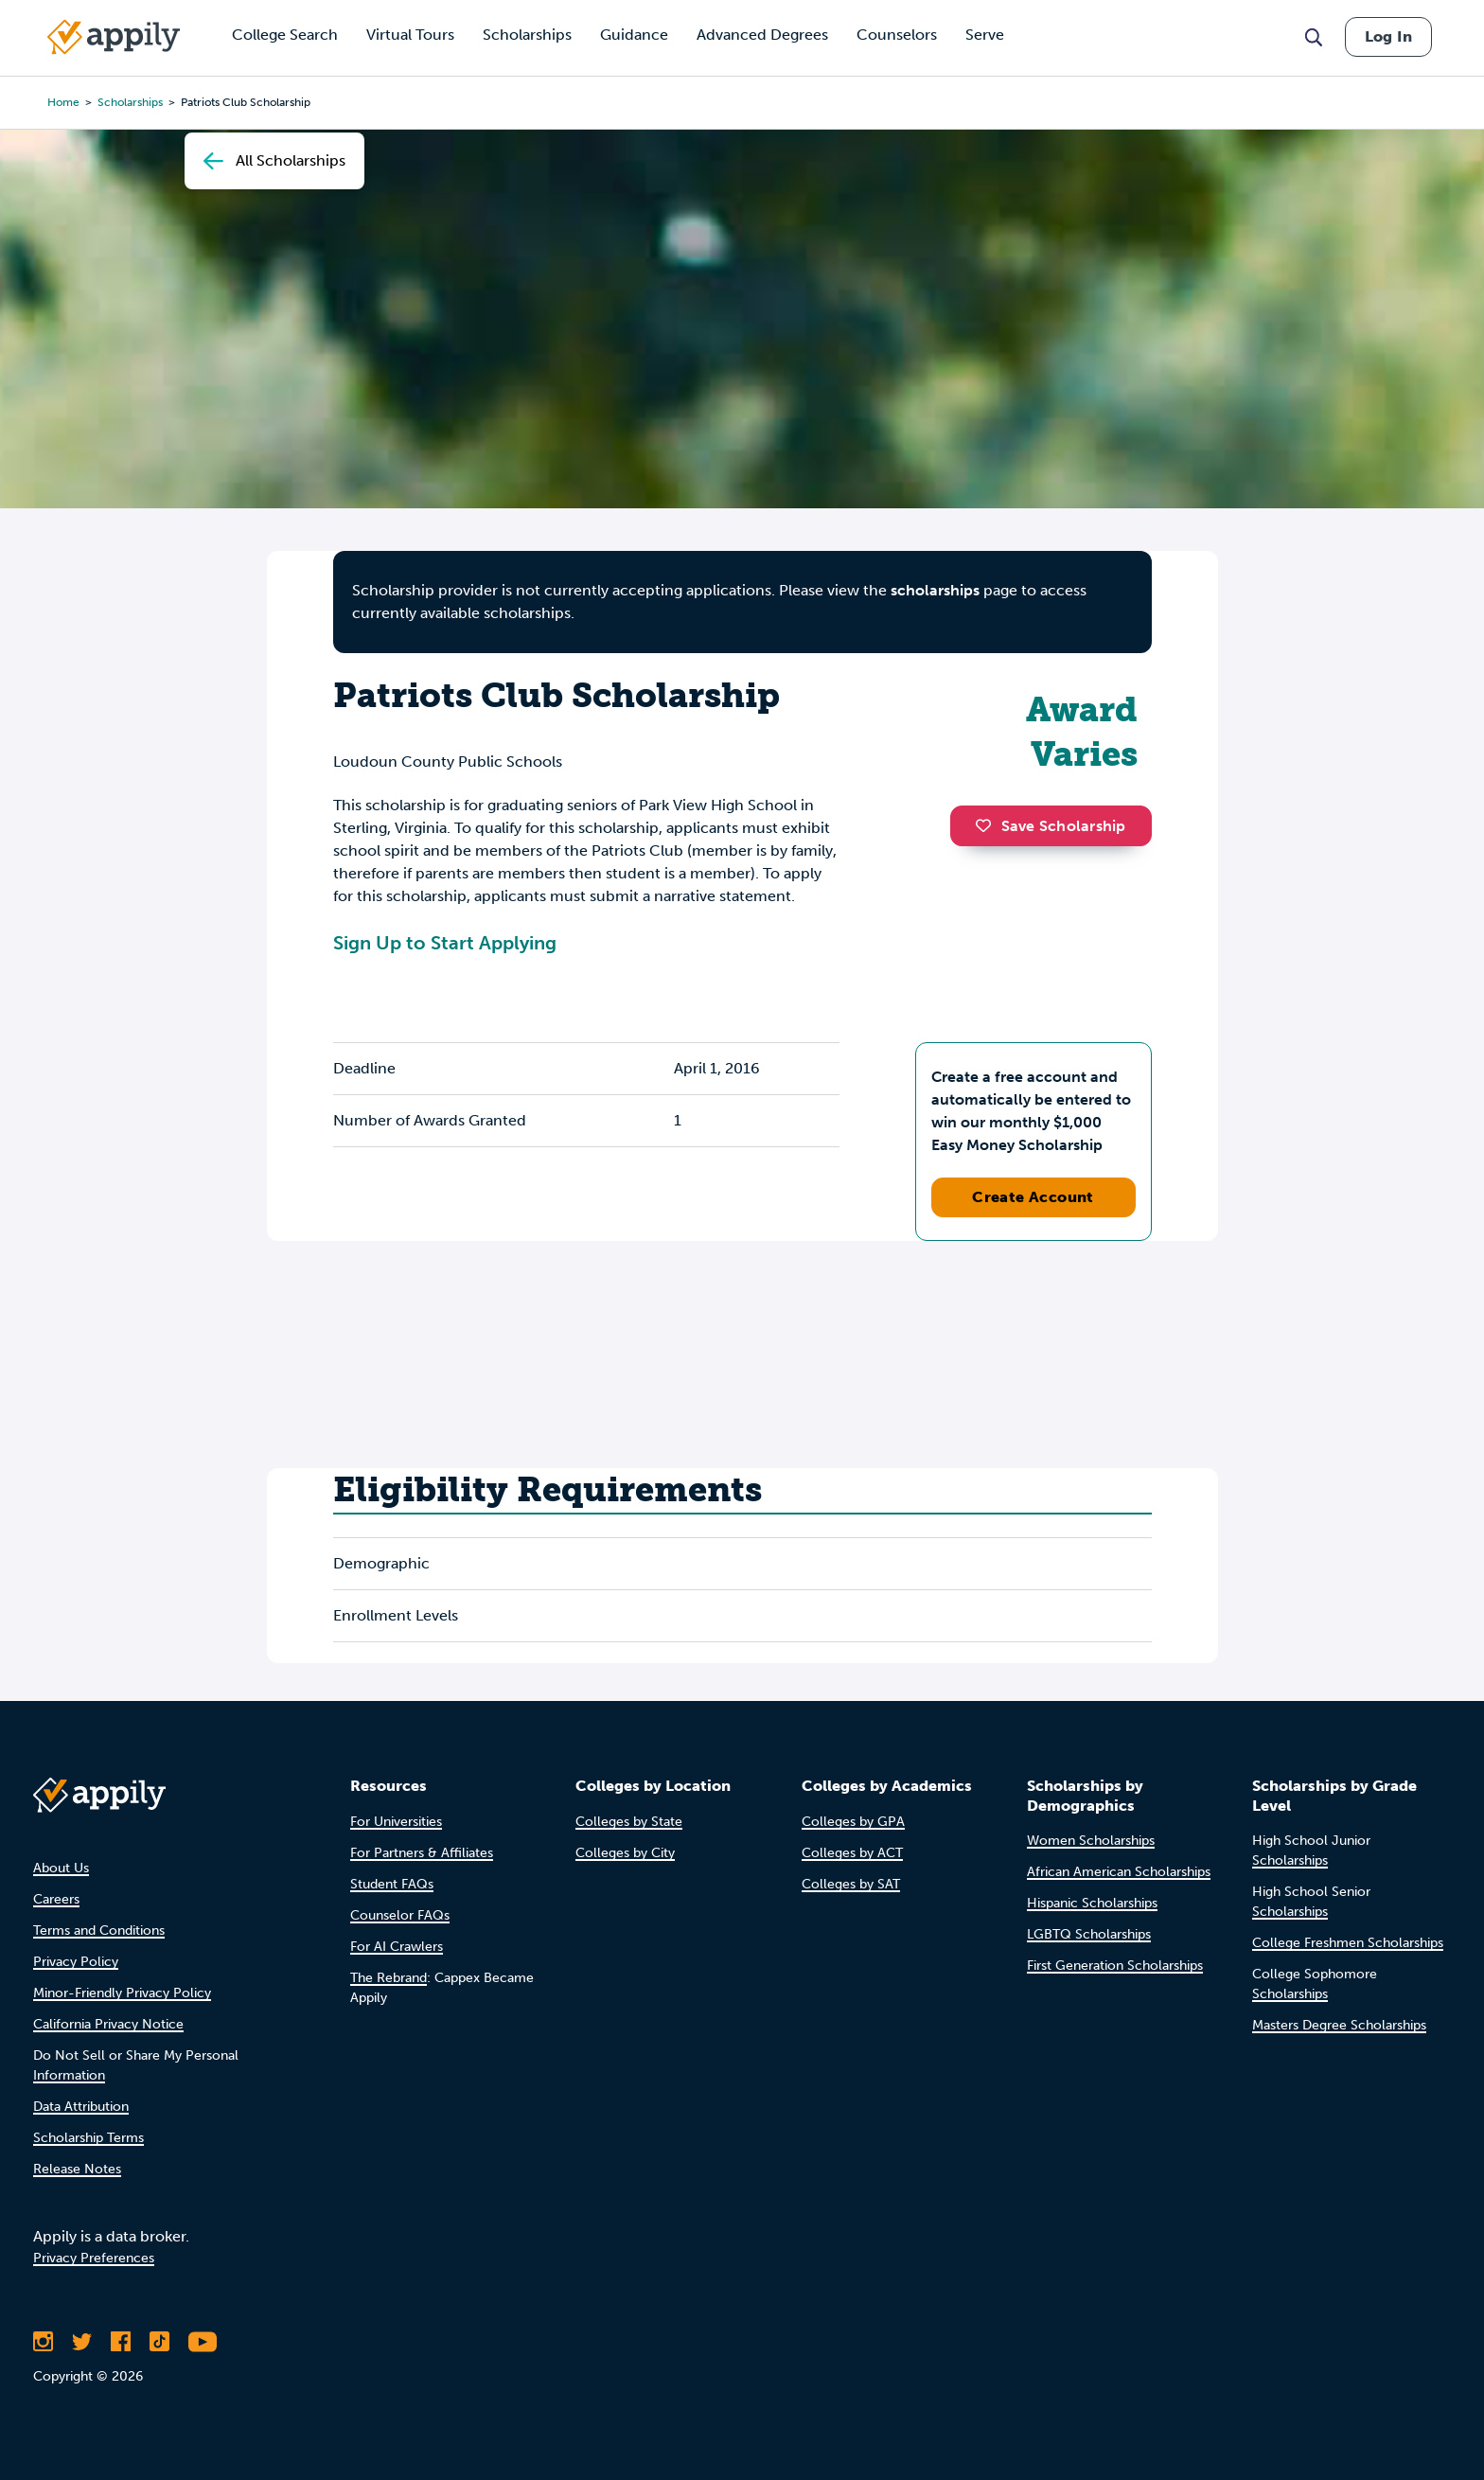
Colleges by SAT (851, 1884)
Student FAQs (391, 1884)
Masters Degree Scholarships (1339, 2025)
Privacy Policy (75, 1962)
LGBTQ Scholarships (1089, 1934)
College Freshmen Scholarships (1347, 1943)
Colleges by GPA (853, 1822)
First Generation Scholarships (1115, 1965)
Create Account (1033, 1197)
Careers (56, 1899)
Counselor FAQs (400, 1915)
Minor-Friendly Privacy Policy (122, 1993)
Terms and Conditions (99, 1930)
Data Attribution (81, 2107)
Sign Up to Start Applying (444, 942)
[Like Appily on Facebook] (121, 2342)
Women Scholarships (1091, 1841)
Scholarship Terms (88, 2138)
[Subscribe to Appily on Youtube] (202, 2342)
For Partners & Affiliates (421, 1853)
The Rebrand (388, 1978)
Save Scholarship (1050, 826)
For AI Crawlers (396, 1947)
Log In (1388, 36)
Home (63, 102)
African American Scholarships (1118, 1872)
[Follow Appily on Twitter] (82, 2342)
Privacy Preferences (93, 2258)
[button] (988, 825)
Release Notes (77, 2169)
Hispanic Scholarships (1092, 1903)
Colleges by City (625, 1853)
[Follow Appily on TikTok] (159, 2342)
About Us (61, 1868)
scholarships (130, 102)
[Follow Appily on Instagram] (43, 2342)
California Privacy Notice (108, 2024)
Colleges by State (628, 1822)
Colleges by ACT (852, 1853)
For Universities (396, 1822)
